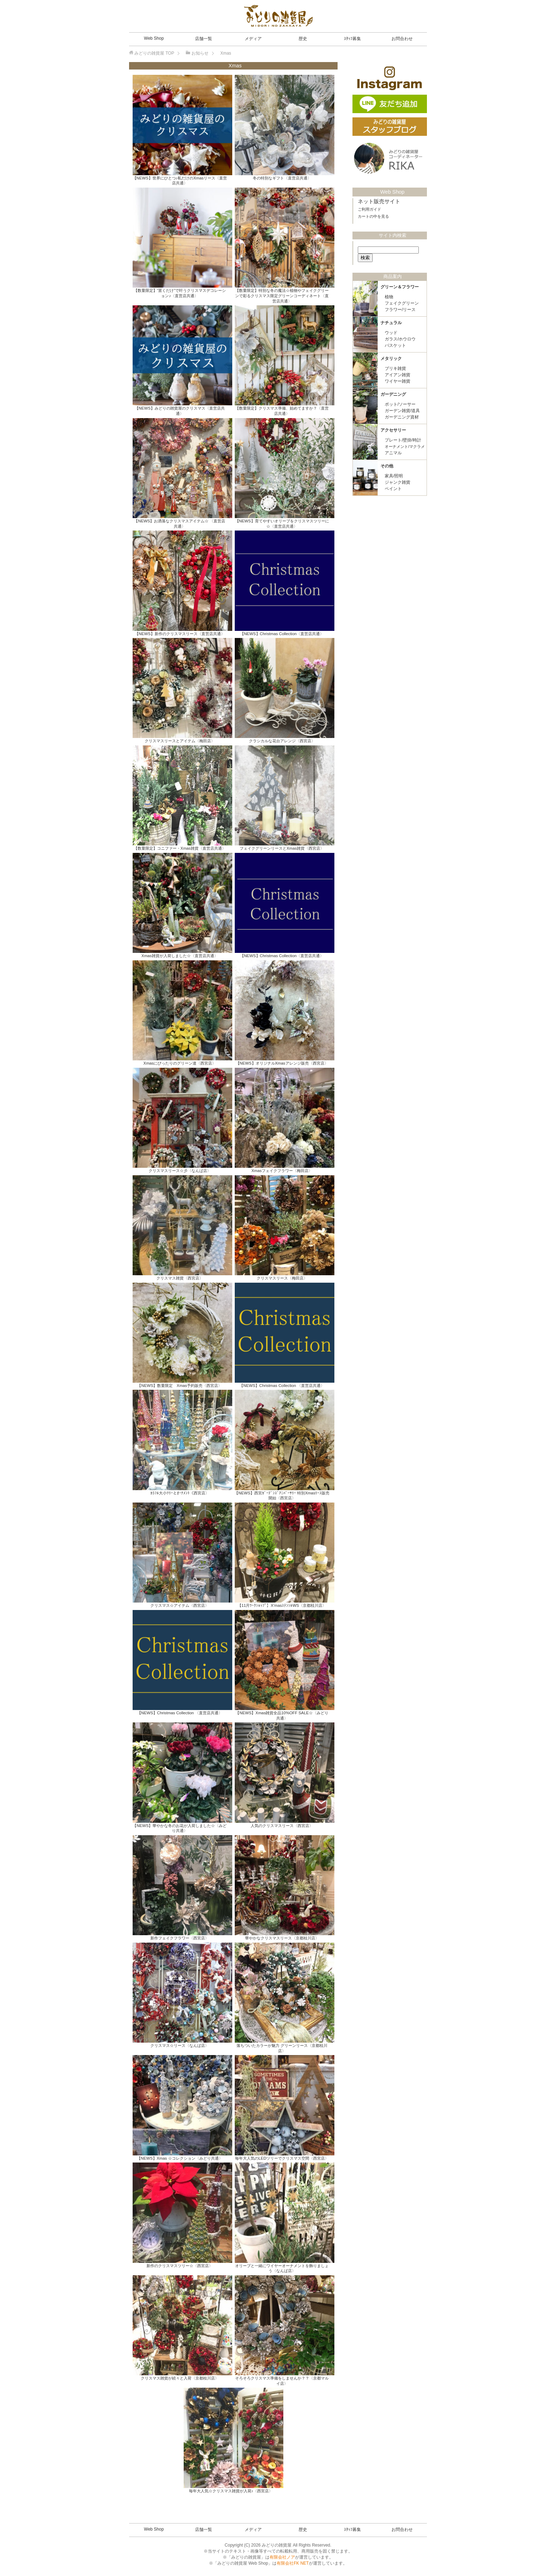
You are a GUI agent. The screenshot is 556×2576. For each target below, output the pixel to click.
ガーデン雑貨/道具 (402, 409)
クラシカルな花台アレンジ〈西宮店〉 (282, 741)
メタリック (391, 357)
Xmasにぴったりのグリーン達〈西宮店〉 (179, 1063)
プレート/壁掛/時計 (403, 439)
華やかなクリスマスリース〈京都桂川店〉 (282, 1938)
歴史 (303, 38)
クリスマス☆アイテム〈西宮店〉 (179, 1605)
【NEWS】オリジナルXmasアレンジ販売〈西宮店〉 (282, 1063)
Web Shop (154, 38)
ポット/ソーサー (400, 403)
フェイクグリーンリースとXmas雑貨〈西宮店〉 (282, 848)
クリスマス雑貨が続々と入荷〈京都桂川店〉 (180, 2378)
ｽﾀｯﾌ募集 (352, 38)
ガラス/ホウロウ (400, 337)
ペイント (393, 487)
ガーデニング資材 (402, 415)
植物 (389, 295)
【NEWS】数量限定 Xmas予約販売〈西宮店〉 (179, 1385)
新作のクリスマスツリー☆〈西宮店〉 (179, 2266)
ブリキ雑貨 (395, 367)
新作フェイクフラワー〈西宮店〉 (179, 1938)
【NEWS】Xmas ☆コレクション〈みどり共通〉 (180, 2158)
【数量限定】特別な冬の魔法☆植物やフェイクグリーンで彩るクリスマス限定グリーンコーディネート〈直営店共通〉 (282, 295)
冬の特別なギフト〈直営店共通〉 (282, 178)
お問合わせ (402, 38)
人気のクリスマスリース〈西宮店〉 (282, 1825)
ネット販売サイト (379, 200)
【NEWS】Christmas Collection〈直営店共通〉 (282, 634)
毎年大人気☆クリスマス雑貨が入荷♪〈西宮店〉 (231, 2491)
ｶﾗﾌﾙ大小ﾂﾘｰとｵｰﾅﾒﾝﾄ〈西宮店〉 (179, 1493)
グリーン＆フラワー (399, 285)
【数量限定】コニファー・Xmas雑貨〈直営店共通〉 (180, 848)
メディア (253, 38)
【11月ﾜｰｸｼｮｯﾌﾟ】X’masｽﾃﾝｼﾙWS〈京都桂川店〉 (282, 1605)
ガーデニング (393, 393)
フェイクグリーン (402, 302)
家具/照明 (394, 474)
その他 (386, 464)
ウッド (391, 331)
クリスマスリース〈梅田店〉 (282, 1278)
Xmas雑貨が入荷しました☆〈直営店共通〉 (179, 956)
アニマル (393, 451)
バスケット (395, 344)
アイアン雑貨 (397, 373)
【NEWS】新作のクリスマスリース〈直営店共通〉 (180, 634)
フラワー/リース (400, 308)
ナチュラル (391, 321)
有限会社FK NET (293, 2563)
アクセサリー (393, 429)
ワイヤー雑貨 (397, 380)
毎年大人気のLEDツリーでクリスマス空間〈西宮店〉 (282, 2158)
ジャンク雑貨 (397, 481)
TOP (154, 53)
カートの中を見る (373, 215)
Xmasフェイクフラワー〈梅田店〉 (281, 1170)
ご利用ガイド (369, 208)
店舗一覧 (203, 38)
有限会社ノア (282, 2557)
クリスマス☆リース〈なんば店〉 (179, 2045)
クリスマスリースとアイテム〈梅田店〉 (180, 741)
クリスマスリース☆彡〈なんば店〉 (180, 1170)
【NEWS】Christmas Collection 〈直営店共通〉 (281, 1385)
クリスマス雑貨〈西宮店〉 (179, 1278)
